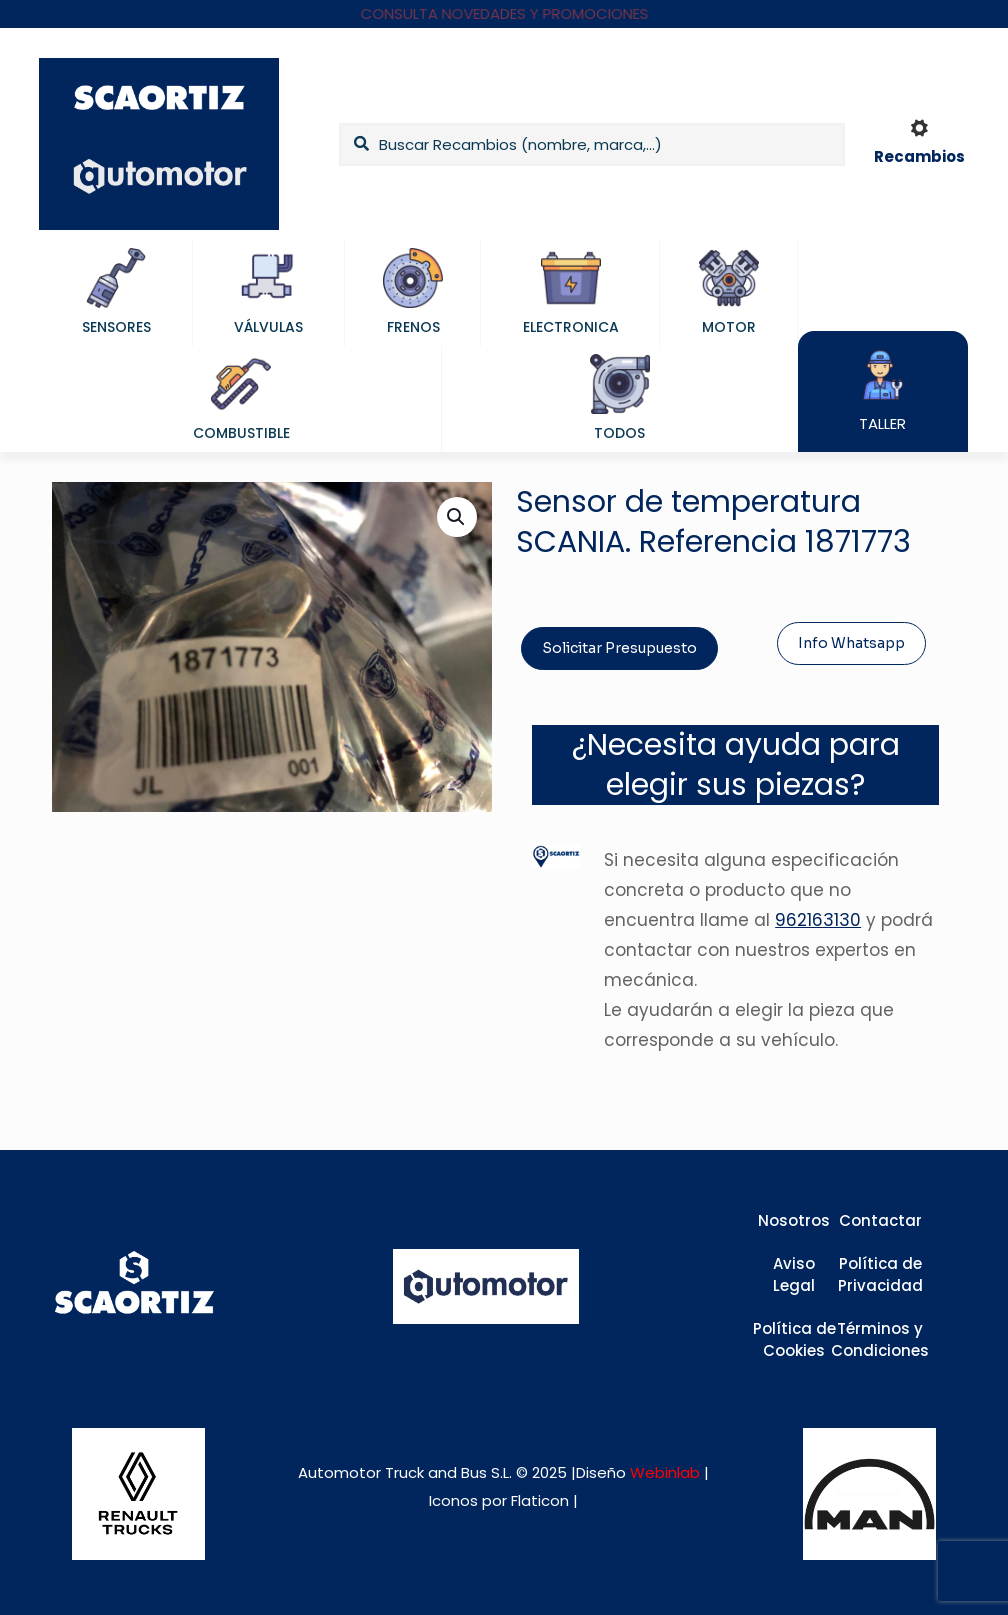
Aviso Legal (794, 1275)
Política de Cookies (794, 1340)
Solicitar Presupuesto (619, 648)
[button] (457, 517)
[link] (138, 1494)
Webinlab (667, 1472)
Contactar (880, 1220)
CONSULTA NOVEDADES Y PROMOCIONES (504, 13)
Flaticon (540, 1500)
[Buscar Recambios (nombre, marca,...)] (592, 144)
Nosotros (794, 1220)
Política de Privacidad (880, 1275)
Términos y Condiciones (880, 1340)
